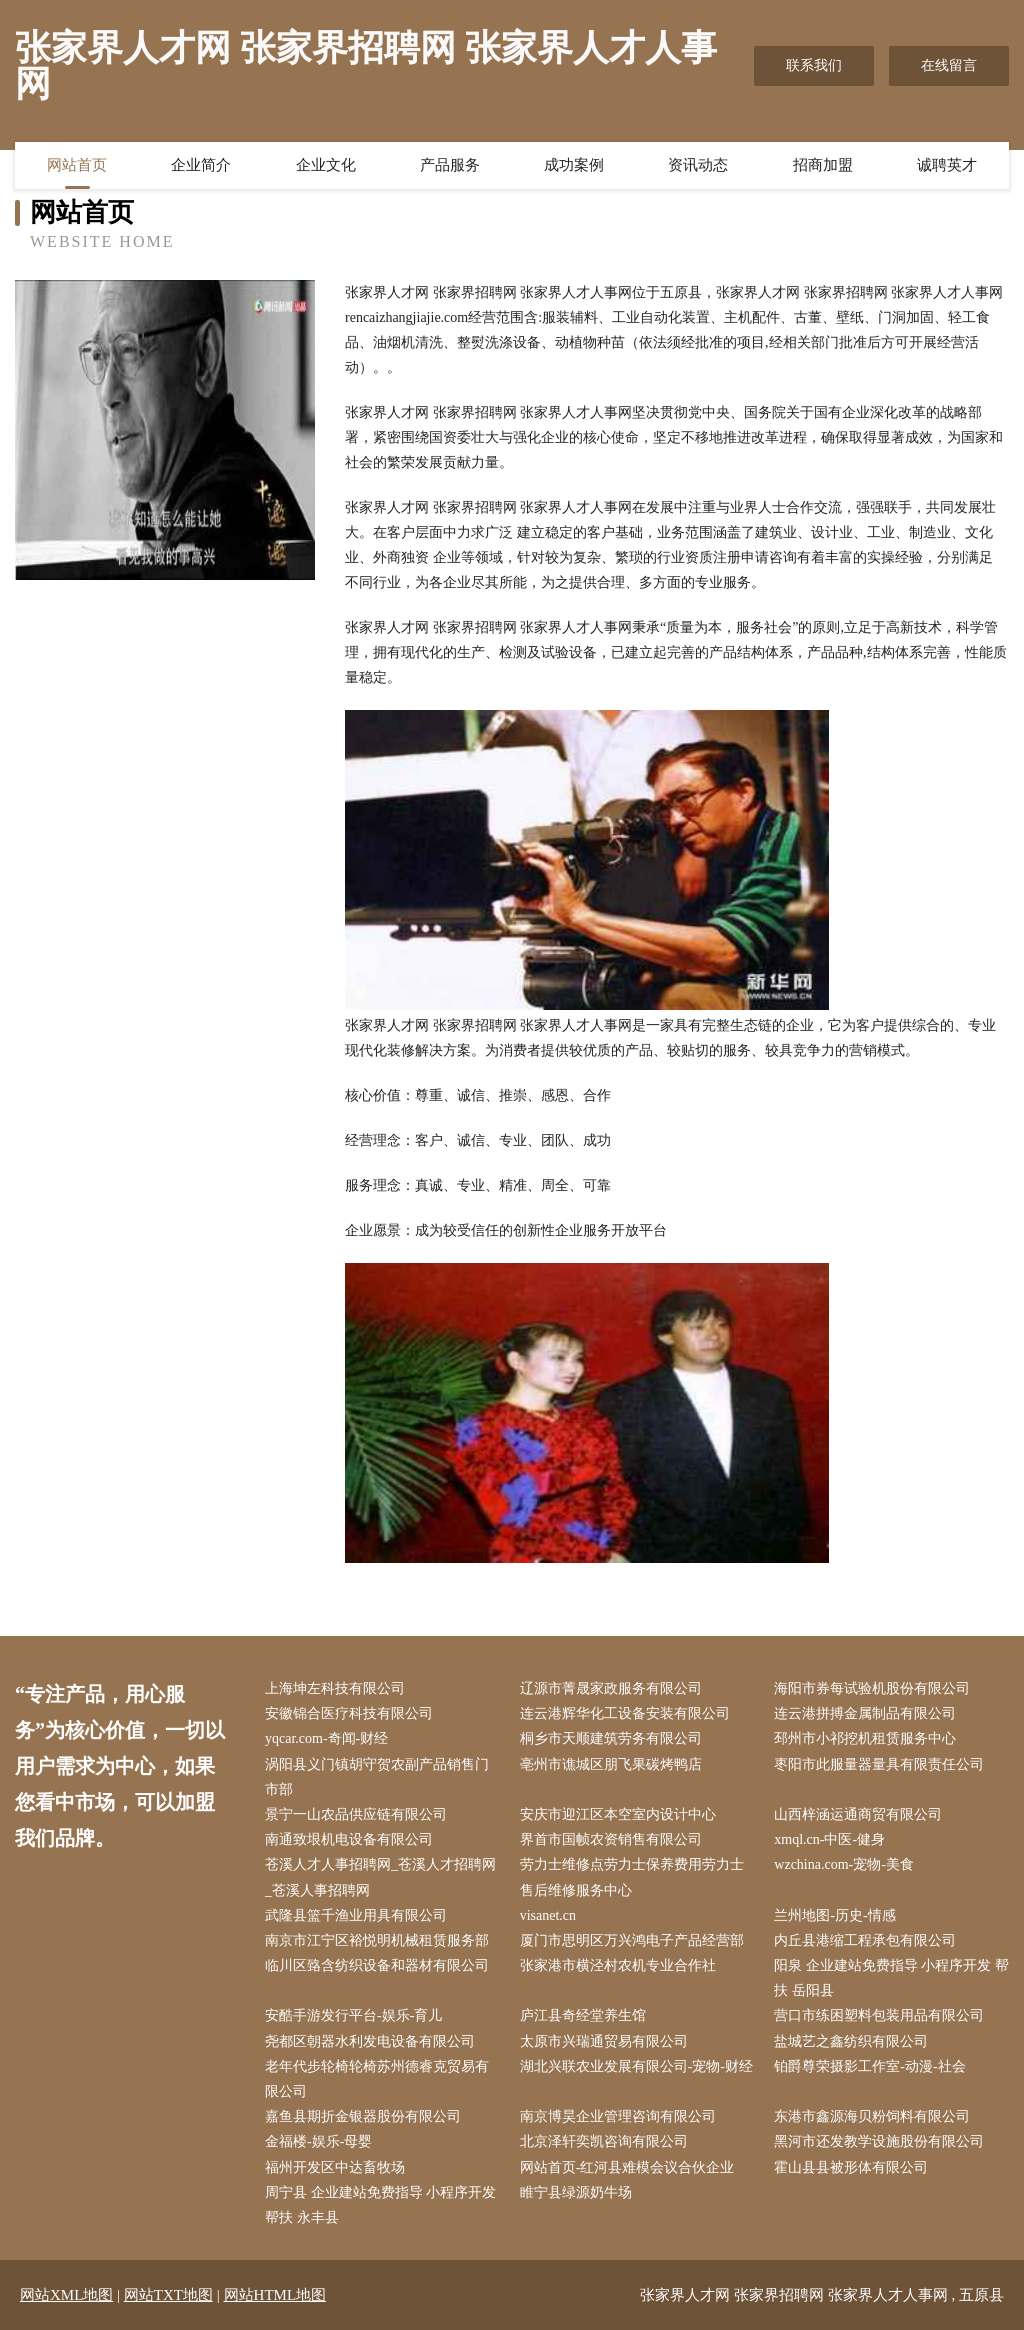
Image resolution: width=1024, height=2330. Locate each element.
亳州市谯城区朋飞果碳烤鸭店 (611, 1764)
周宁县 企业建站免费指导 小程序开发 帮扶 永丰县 (380, 2205)
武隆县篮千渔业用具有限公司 (356, 1915)
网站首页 (77, 165)
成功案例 (574, 165)
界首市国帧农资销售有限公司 (611, 1839)
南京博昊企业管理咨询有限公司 (618, 2116)
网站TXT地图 (168, 2295)
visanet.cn (548, 1915)
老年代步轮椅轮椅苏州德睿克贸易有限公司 (377, 2079)
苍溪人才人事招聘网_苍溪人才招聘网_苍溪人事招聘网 (380, 1877)
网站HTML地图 (275, 2295)
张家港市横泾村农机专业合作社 (618, 1965)
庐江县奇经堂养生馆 (583, 2015)
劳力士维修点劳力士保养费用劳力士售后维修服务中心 (632, 1877)
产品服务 (450, 165)
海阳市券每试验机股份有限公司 (872, 1688)
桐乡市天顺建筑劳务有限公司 (611, 1738)
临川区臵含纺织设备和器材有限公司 (377, 1965)
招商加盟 (823, 165)
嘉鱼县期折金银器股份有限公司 (363, 2116)
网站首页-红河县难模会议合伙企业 (627, 2167)
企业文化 (326, 165)
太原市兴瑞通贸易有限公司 (604, 2041)
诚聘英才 (947, 165)
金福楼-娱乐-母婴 (318, 2141)
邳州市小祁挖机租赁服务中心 (865, 1738)
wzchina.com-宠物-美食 (844, 1864)
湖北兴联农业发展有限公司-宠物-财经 (636, 2066)
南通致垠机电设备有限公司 (349, 1839)
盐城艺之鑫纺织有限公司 (851, 2041)
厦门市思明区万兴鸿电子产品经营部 (632, 1940)
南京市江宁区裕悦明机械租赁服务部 (377, 1940)
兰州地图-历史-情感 (834, 1915)
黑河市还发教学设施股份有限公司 (879, 2141)
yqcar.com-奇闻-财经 (326, 1738)
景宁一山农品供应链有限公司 (356, 1814)
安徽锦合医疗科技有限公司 (349, 1713)
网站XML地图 (66, 2295)
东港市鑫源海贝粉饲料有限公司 (872, 2116)
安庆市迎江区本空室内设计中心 (618, 1814)
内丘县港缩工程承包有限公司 (865, 1940)
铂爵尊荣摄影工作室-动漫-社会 (869, 2066)
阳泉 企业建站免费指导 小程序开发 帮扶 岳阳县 (891, 1978)
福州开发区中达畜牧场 (335, 2167)
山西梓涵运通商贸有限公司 (858, 1814)
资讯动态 (698, 165)
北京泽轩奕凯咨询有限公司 (604, 2141)
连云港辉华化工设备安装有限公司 (625, 1713)
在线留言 (949, 65)
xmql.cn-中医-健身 (829, 1839)
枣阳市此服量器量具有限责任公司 (879, 1764)
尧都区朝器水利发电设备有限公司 (370, 2041)
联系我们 (814, 65)
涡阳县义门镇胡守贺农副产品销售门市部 (377, 1777)
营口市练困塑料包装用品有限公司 (879, 2015)
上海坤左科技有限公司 (335, 1688)
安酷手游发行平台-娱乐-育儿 (353, 2015)
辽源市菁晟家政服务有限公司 (611, 1688)
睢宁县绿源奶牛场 (576, 2192)
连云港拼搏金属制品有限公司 (865, 1713)
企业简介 (201, 165)
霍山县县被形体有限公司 (851, 2167)
